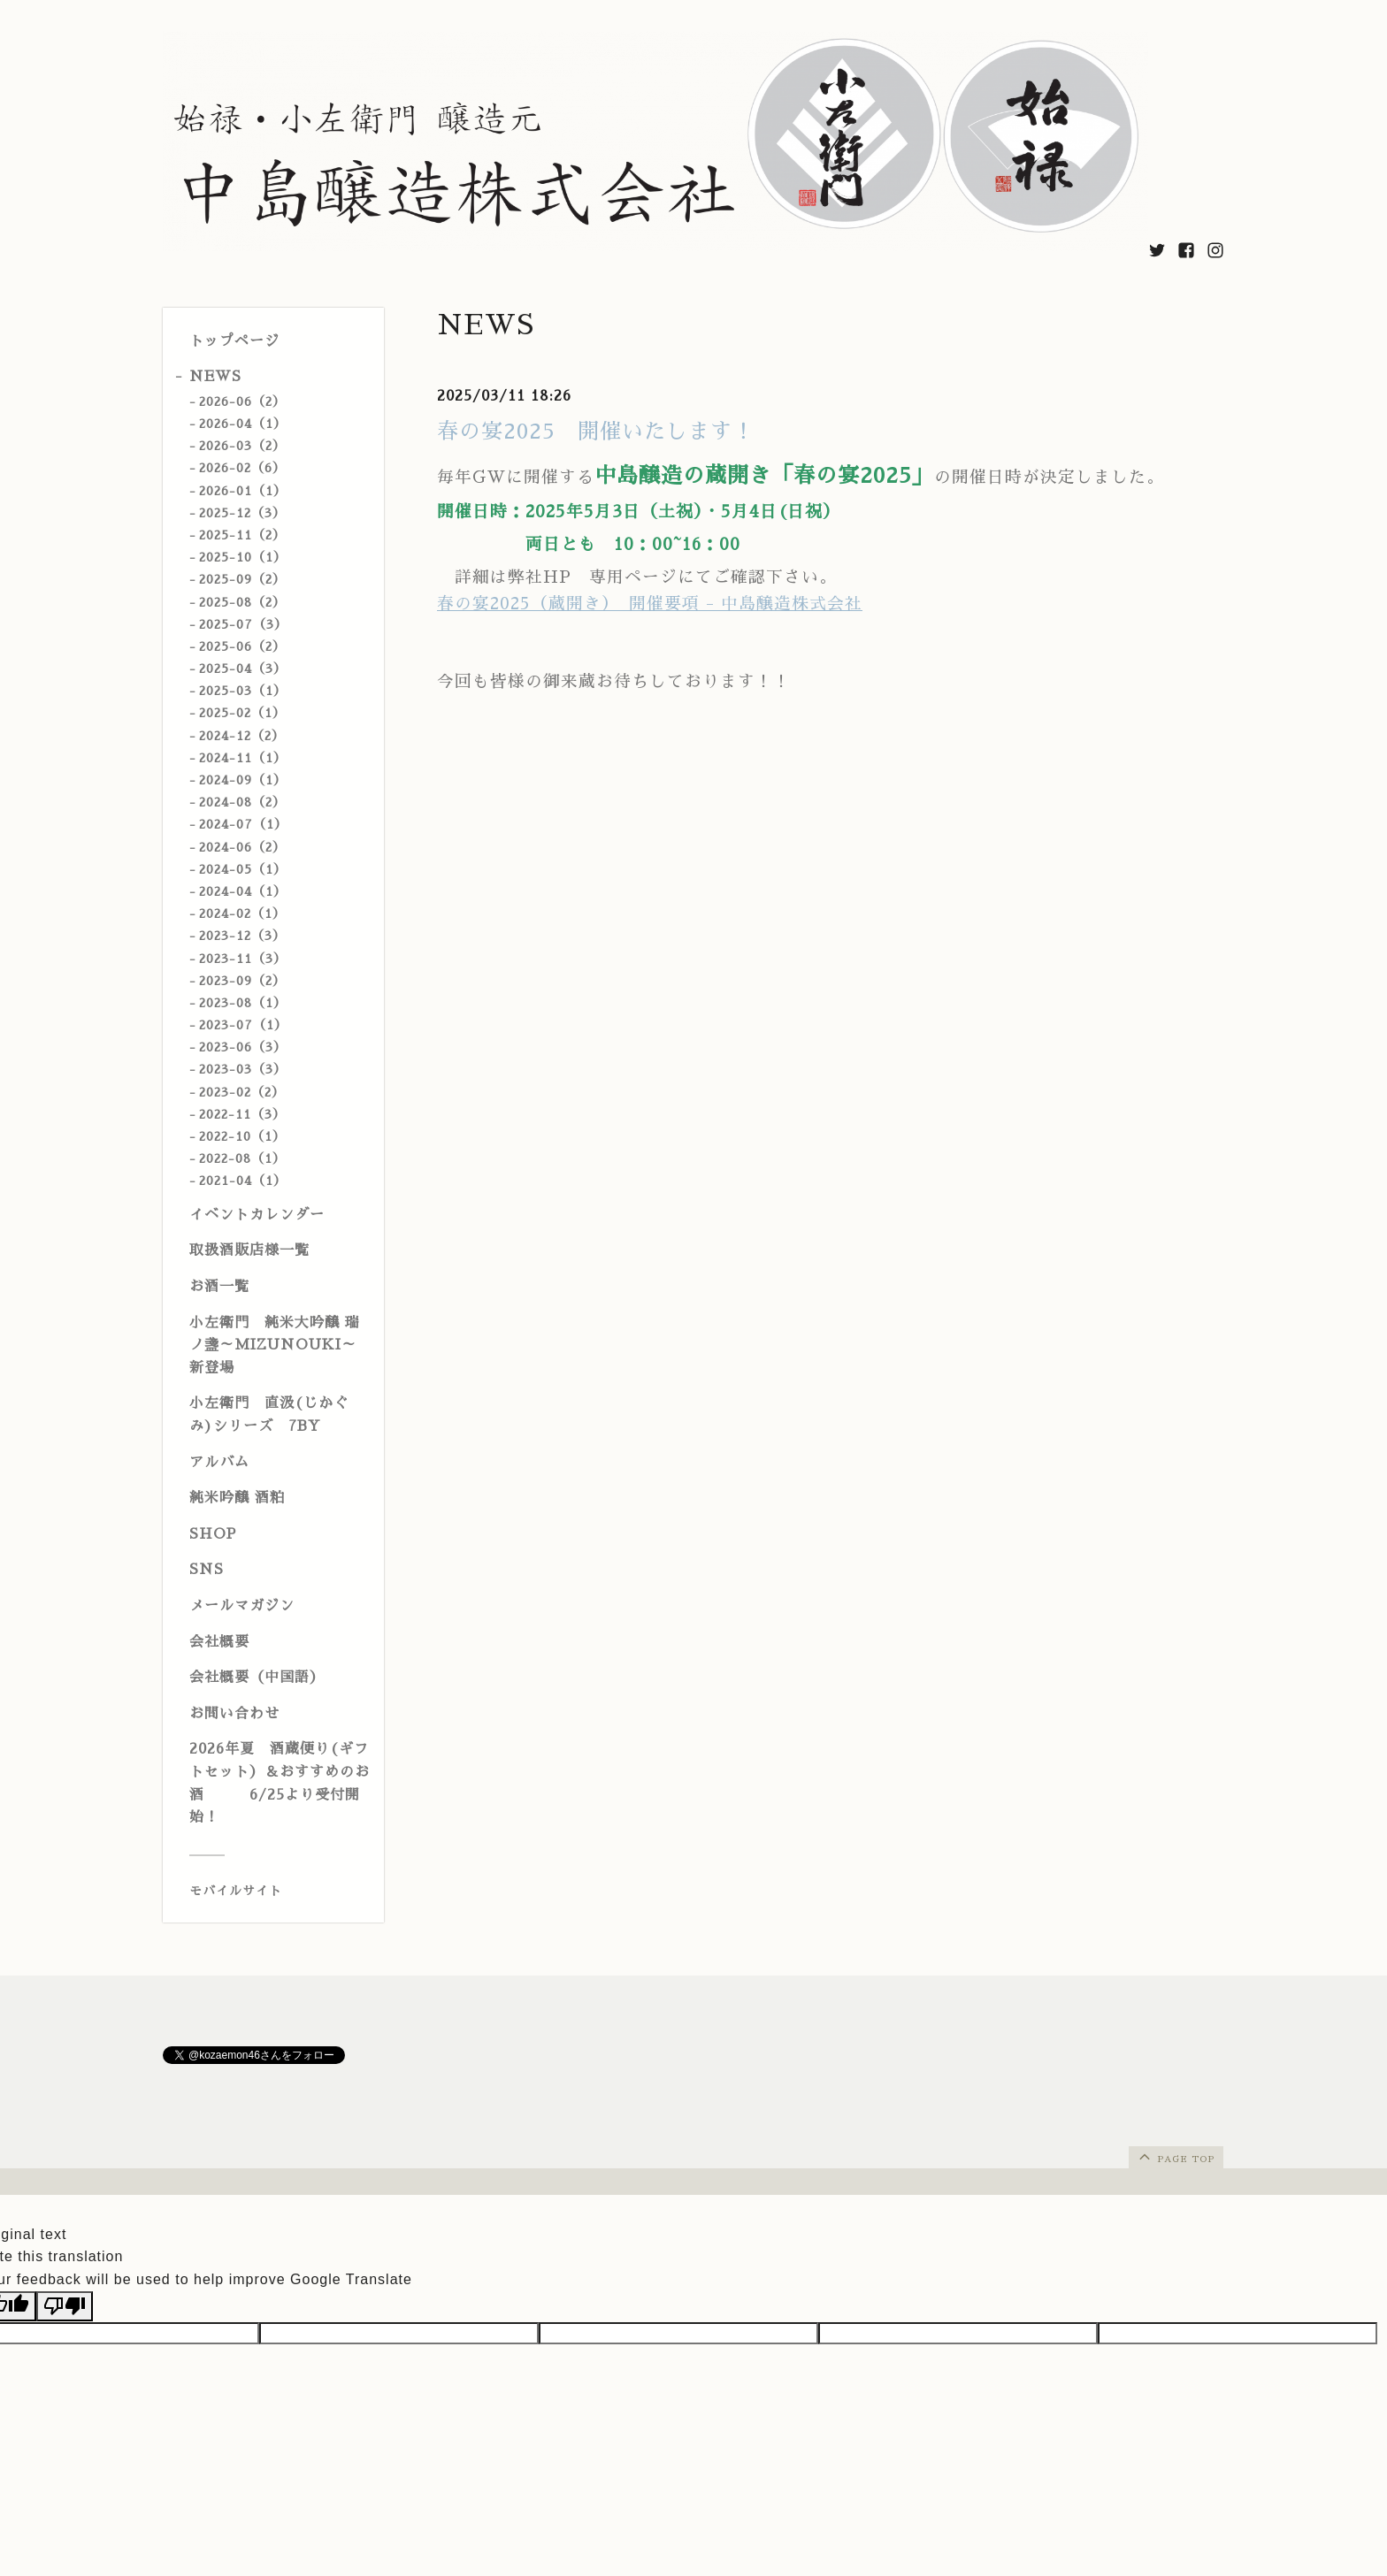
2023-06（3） (243, 1047)
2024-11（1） (243, 758)
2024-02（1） (242, 913)
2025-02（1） (242, 713)
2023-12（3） (242, 935)
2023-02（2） (242, 1092)
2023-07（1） (243, 1025)
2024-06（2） (242, 847)
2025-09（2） (242, 579)
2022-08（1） (242, 1158)
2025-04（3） (243, 668)
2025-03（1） (243, 690)
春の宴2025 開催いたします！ (596, 431)
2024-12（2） (242, 736)
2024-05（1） (243, 869)
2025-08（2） (242, 602)
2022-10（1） (242, 1136)
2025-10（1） (243, 557)
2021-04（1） (243, 1180)
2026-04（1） (243, 423)
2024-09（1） (243, 780)
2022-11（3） (242, 1114)
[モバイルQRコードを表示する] (280, 1890)
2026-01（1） (243, 491)
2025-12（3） (242, 513)
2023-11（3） (243, 958)
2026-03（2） (242, 446)
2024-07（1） (243, 824)
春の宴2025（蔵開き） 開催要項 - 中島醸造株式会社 (649, 603)
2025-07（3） (243, 624)
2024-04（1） (243, 891)
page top (1175, 2156)
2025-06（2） (242, 646)
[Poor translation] (64, 2306)
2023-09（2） (242, 981)
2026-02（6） (242, 468)
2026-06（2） (242, 401)
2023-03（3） (243, 1069)
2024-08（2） (242, 802)
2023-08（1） (243, 1003)
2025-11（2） (242, 535)
